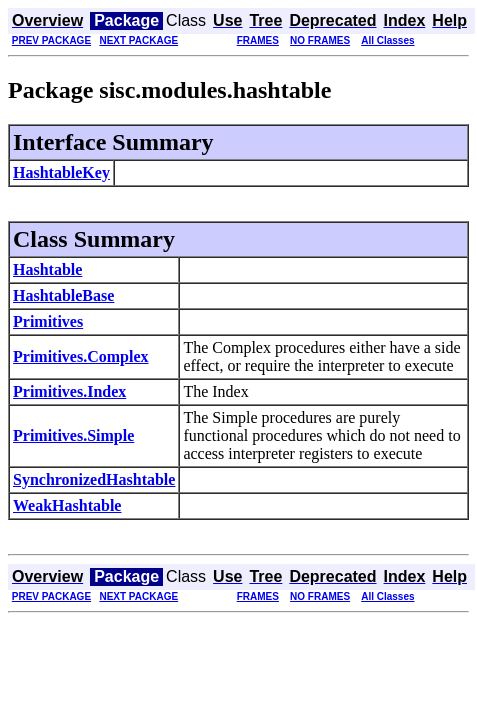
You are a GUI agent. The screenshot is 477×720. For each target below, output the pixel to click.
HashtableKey (61, 172)
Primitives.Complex (81, 356)
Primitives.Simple (73, 435)
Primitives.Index (69, 391)
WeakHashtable (67, 505)
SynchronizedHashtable (94, 479)
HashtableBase (63, 295)
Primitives (48, 321)
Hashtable (47, 269)
